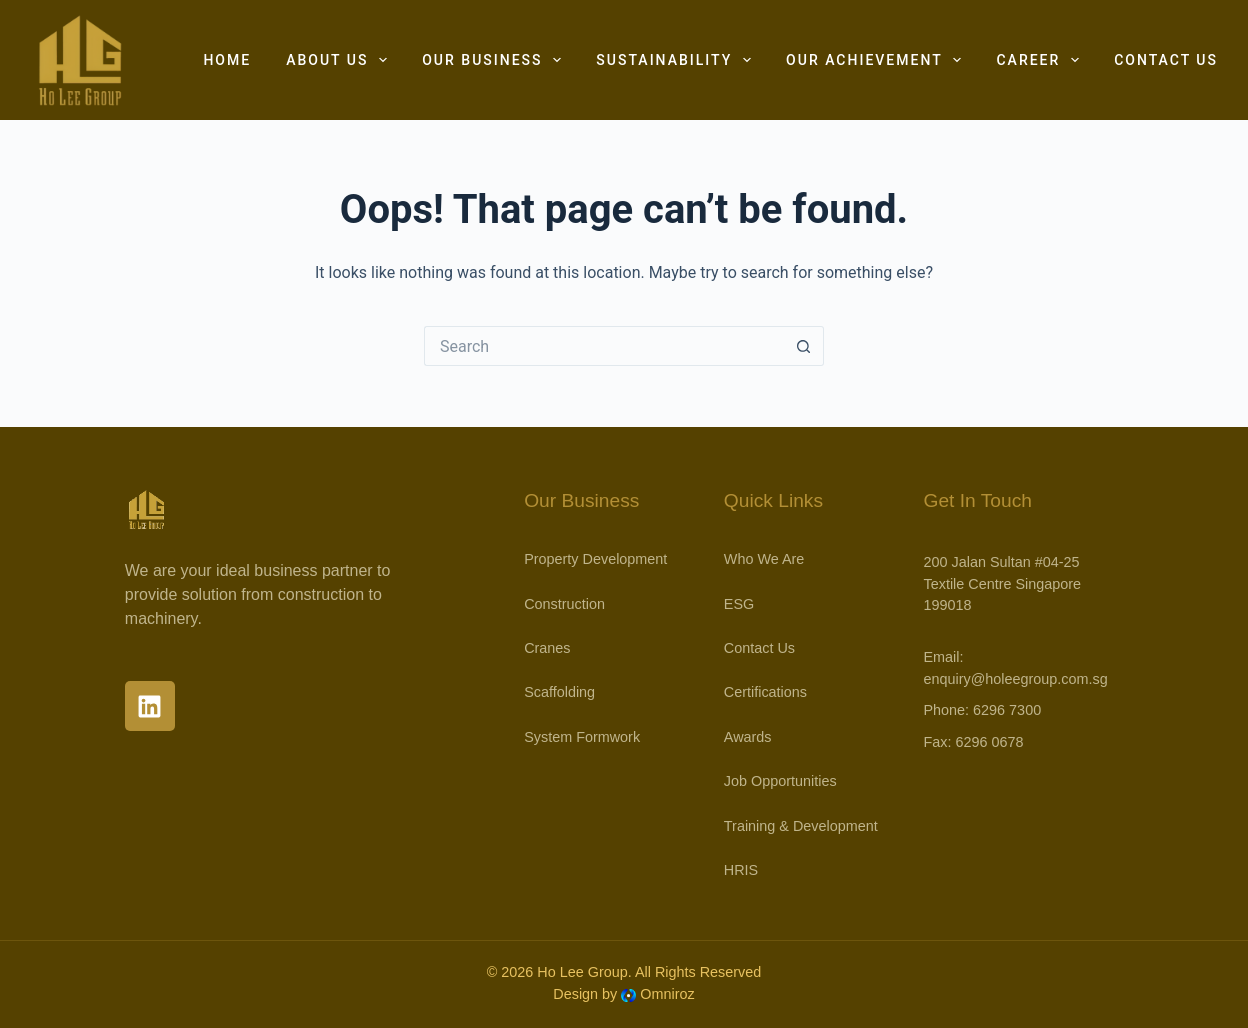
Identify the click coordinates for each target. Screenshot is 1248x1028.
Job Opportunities (780, 781)
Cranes (547, 648)
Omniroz (667, 994)
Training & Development (801, 826)
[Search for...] (604, 346)
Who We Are (764, 559)
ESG (739, 604)
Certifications (765, 692)
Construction (564, 604)
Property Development (595, 559)
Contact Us (1166, 60)
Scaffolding (559, 692)
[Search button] (804, 346)
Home (227, 60)
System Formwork (582, 737)
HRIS (741, 870)
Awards (748, 737)
